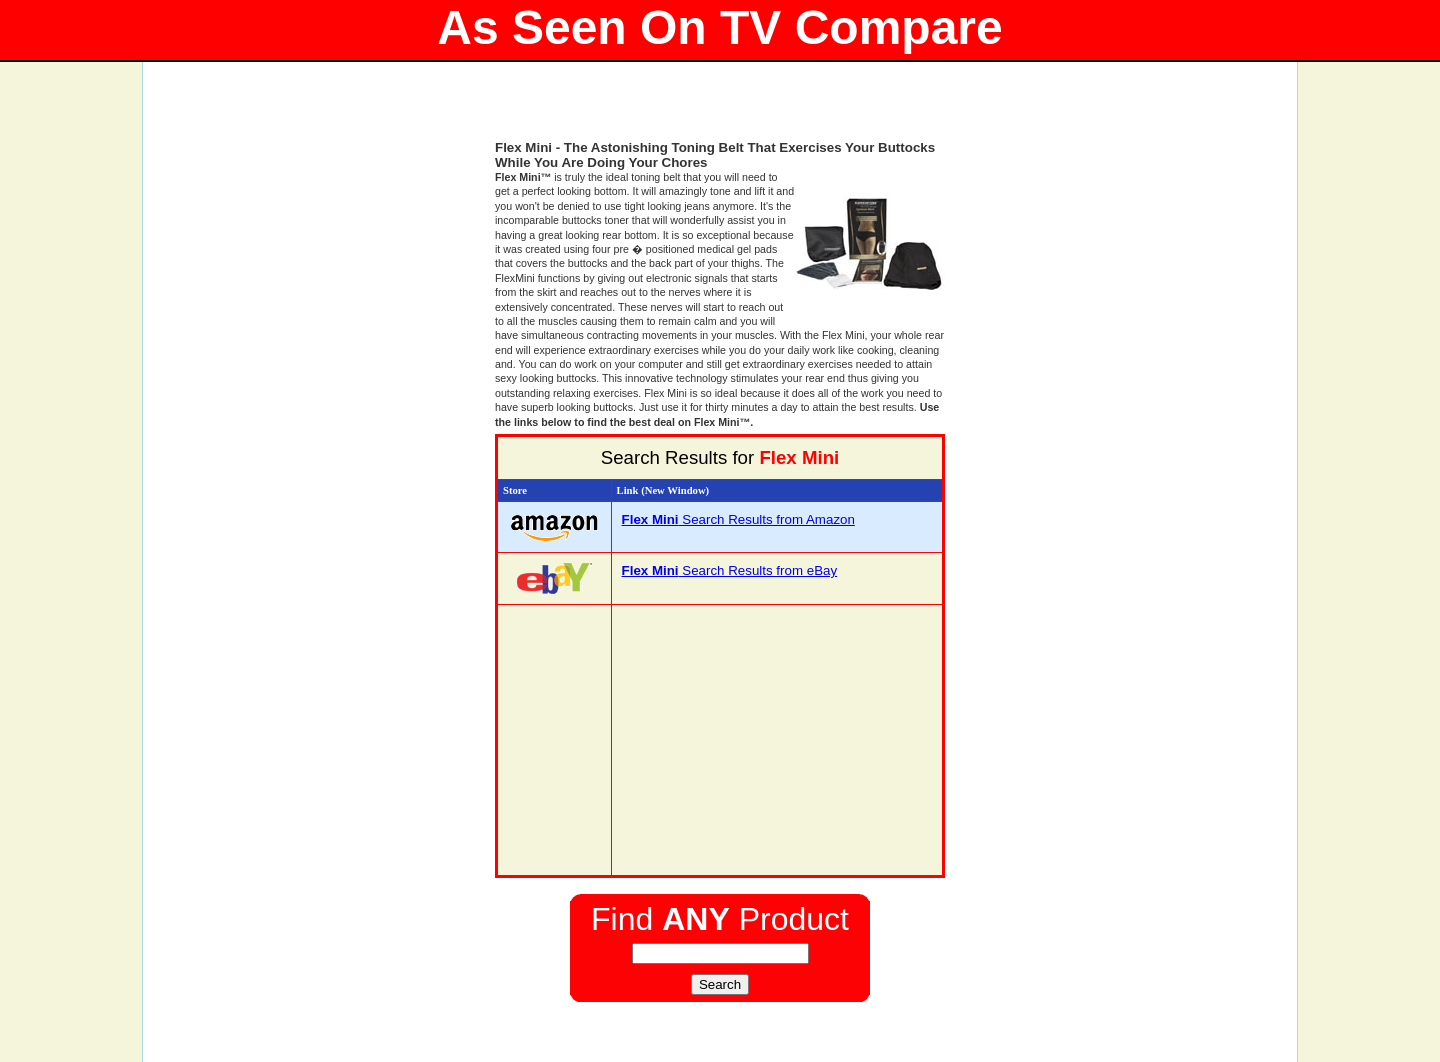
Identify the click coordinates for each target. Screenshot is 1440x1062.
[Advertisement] (720, 110)
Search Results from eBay (730, 570)
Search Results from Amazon (738, 519)
